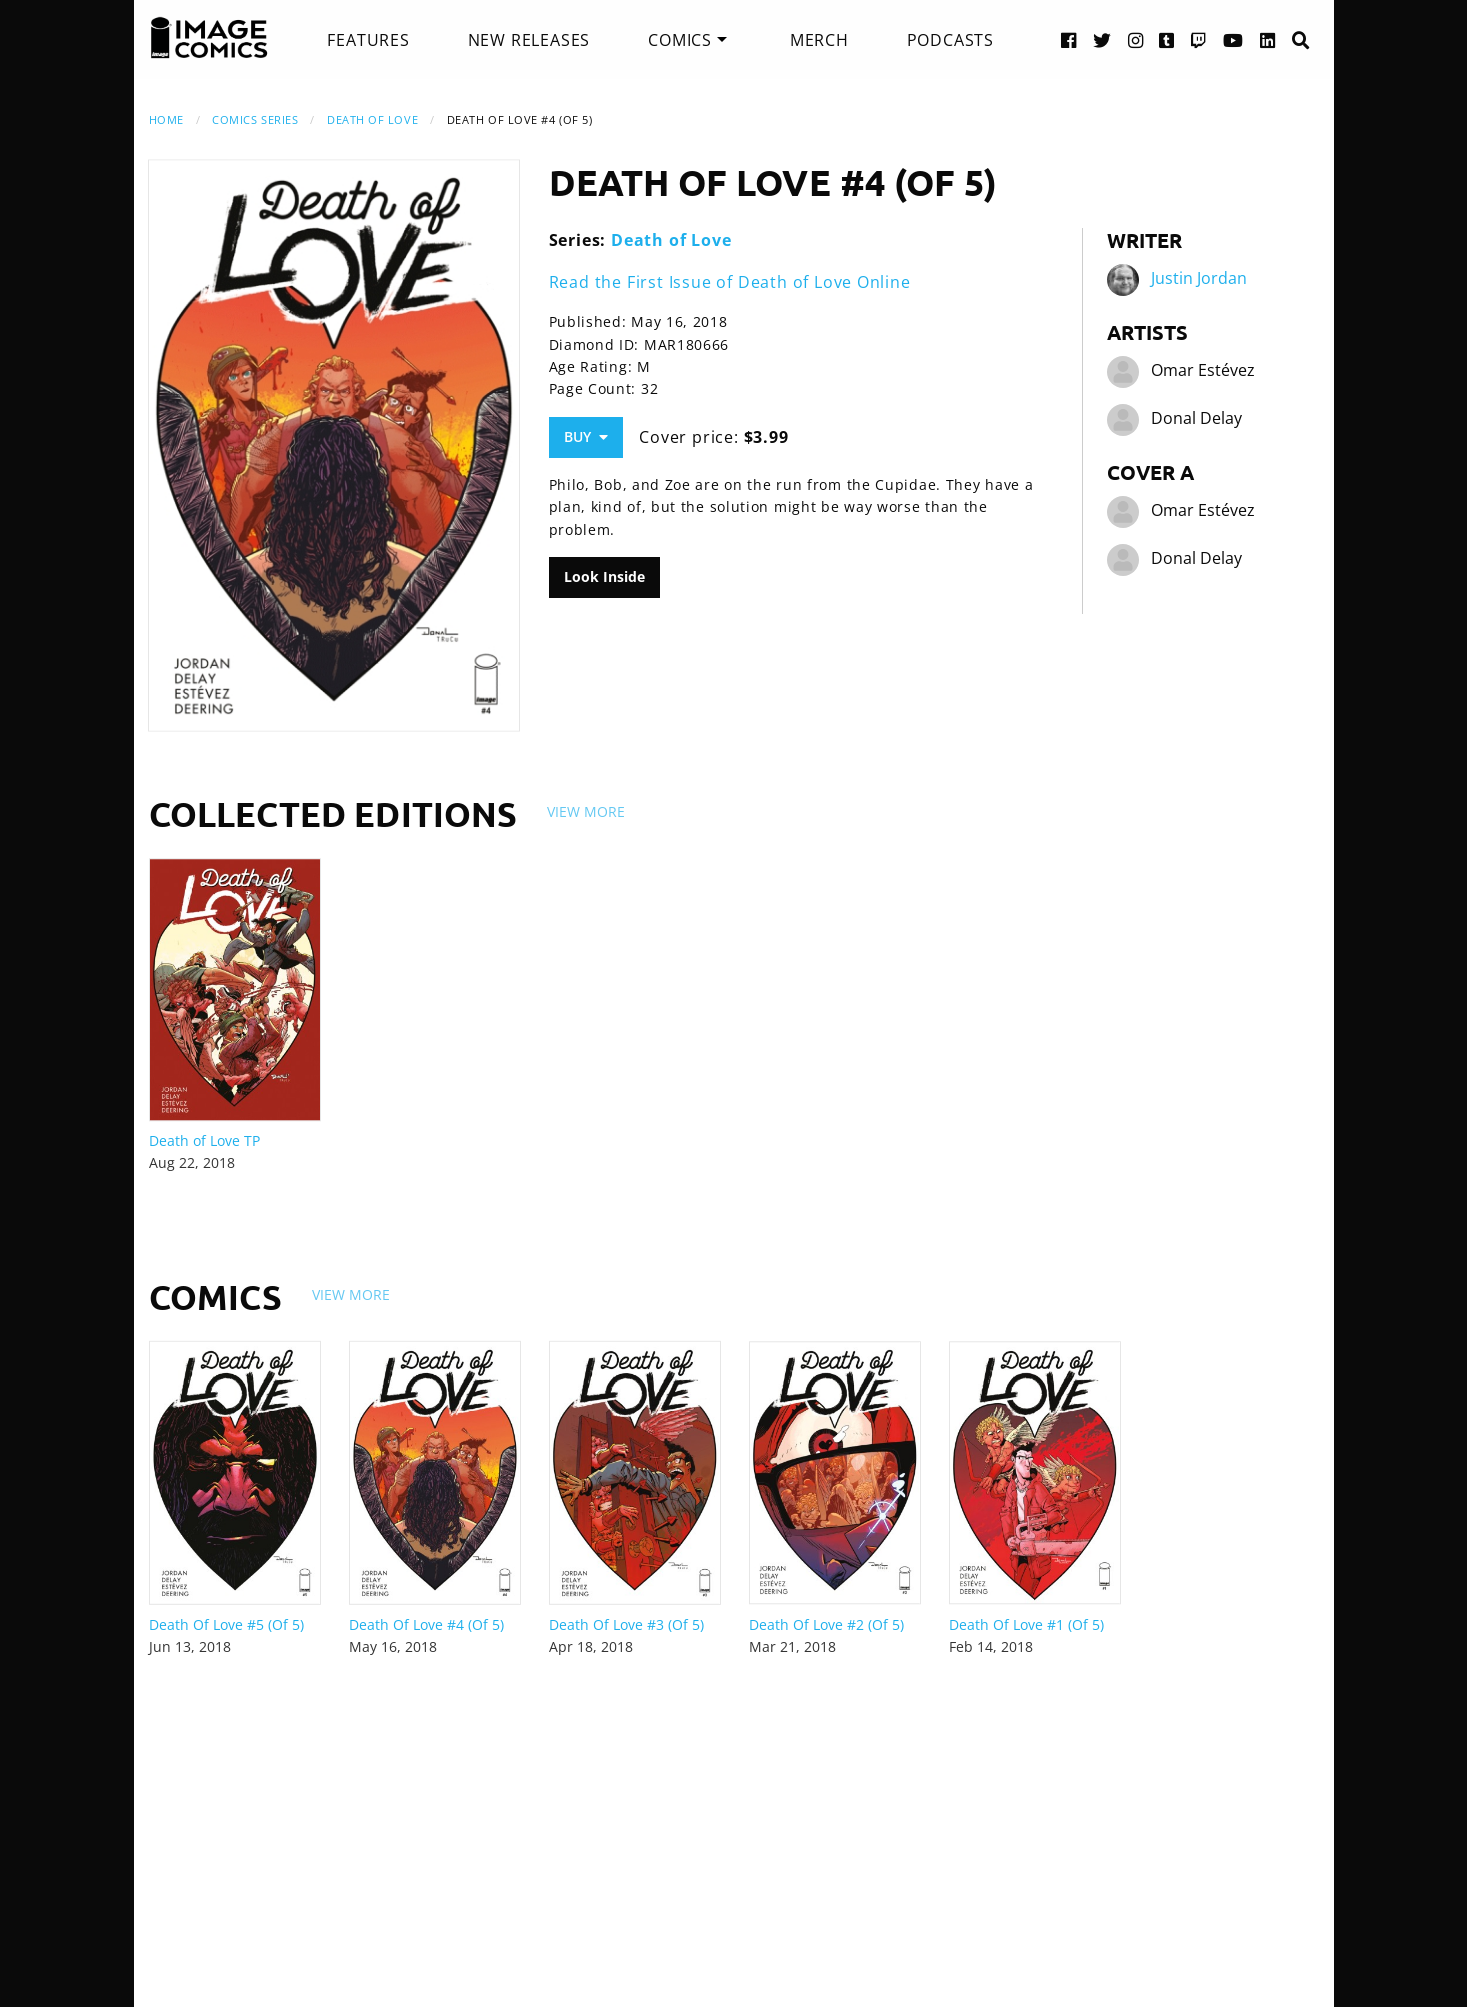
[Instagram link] (1136, 39)
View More (586, 811)
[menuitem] (368, 40)
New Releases (529, 40)
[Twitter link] (1102, 39)
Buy (586, 436)
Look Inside (604, 576)
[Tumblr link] (1167, 39)
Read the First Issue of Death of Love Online (730, 282)
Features (368, 40)
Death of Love (372, 119)
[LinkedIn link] (1268, 39)
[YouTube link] (1233, 39)
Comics (680, 40)
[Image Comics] (209, 38)
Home (166, 119)
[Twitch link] (1199, 39)
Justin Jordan (1199, 278)
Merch (819, 40)
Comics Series (255, 119)
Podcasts (950, 40)
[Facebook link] (1069, 39)
